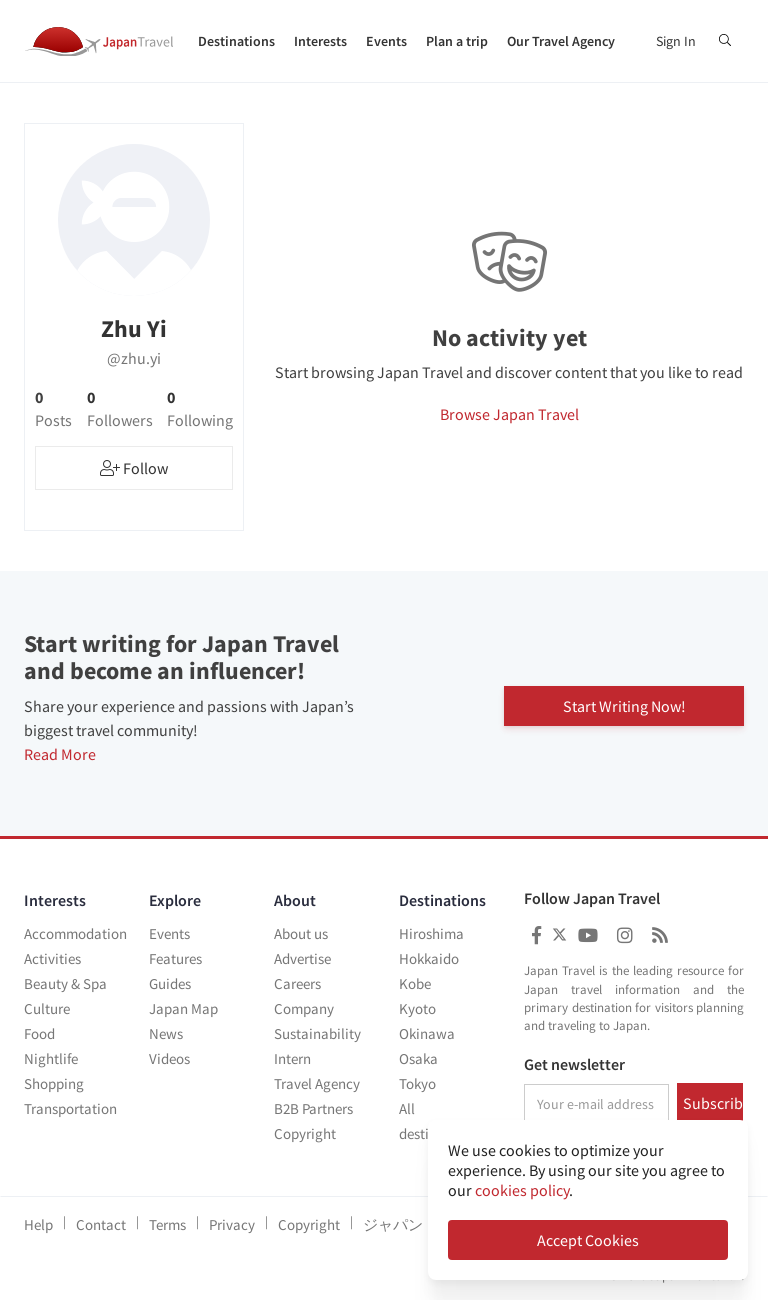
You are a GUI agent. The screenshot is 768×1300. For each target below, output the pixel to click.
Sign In (676, 41)
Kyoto (417, 1008)
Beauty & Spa (65, 983)
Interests (320, 41)
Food (39, 1033)
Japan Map (183, 1008)
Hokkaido (429, 958)
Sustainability (317, 1033)
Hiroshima (431, 933)
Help (38, 1224)
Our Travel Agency (561, 41)
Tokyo (417, 1083)
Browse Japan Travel (509, 414)
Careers (297, 983)
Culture (47, 1008)
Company (304, 1008)
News (166, 1033)
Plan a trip (457, 41)
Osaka (418, 1058)
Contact (101, 1224)
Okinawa (427, 1033)
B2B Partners (313, 1108)
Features (175, 958)
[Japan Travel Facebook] (536, 935)
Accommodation (75, 933)
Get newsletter (574, 1065)
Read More (60, 754)
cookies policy (522, 1190)
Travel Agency (317, 1083)
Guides (170, 983)
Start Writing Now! (624, 704)
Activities (52, 958)
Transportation (70, 1108)
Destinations (236, 41)
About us (301, 933)
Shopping (54, 1083)
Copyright (305, 1133)
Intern (292, 1058)
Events (386, 41)
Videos (169, 1058)
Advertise (302, 958)
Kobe (415, 983)
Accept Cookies (588, 1240)
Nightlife (51, 1058)
